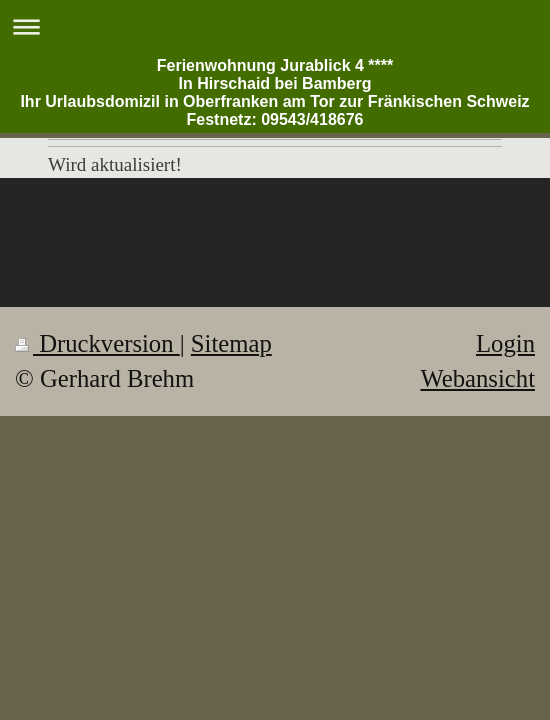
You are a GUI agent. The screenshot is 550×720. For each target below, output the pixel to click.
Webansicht (477, 378)
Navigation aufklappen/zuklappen (275, 26)
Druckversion (97, 343)
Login (505, 343)
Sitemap (231, 343)
